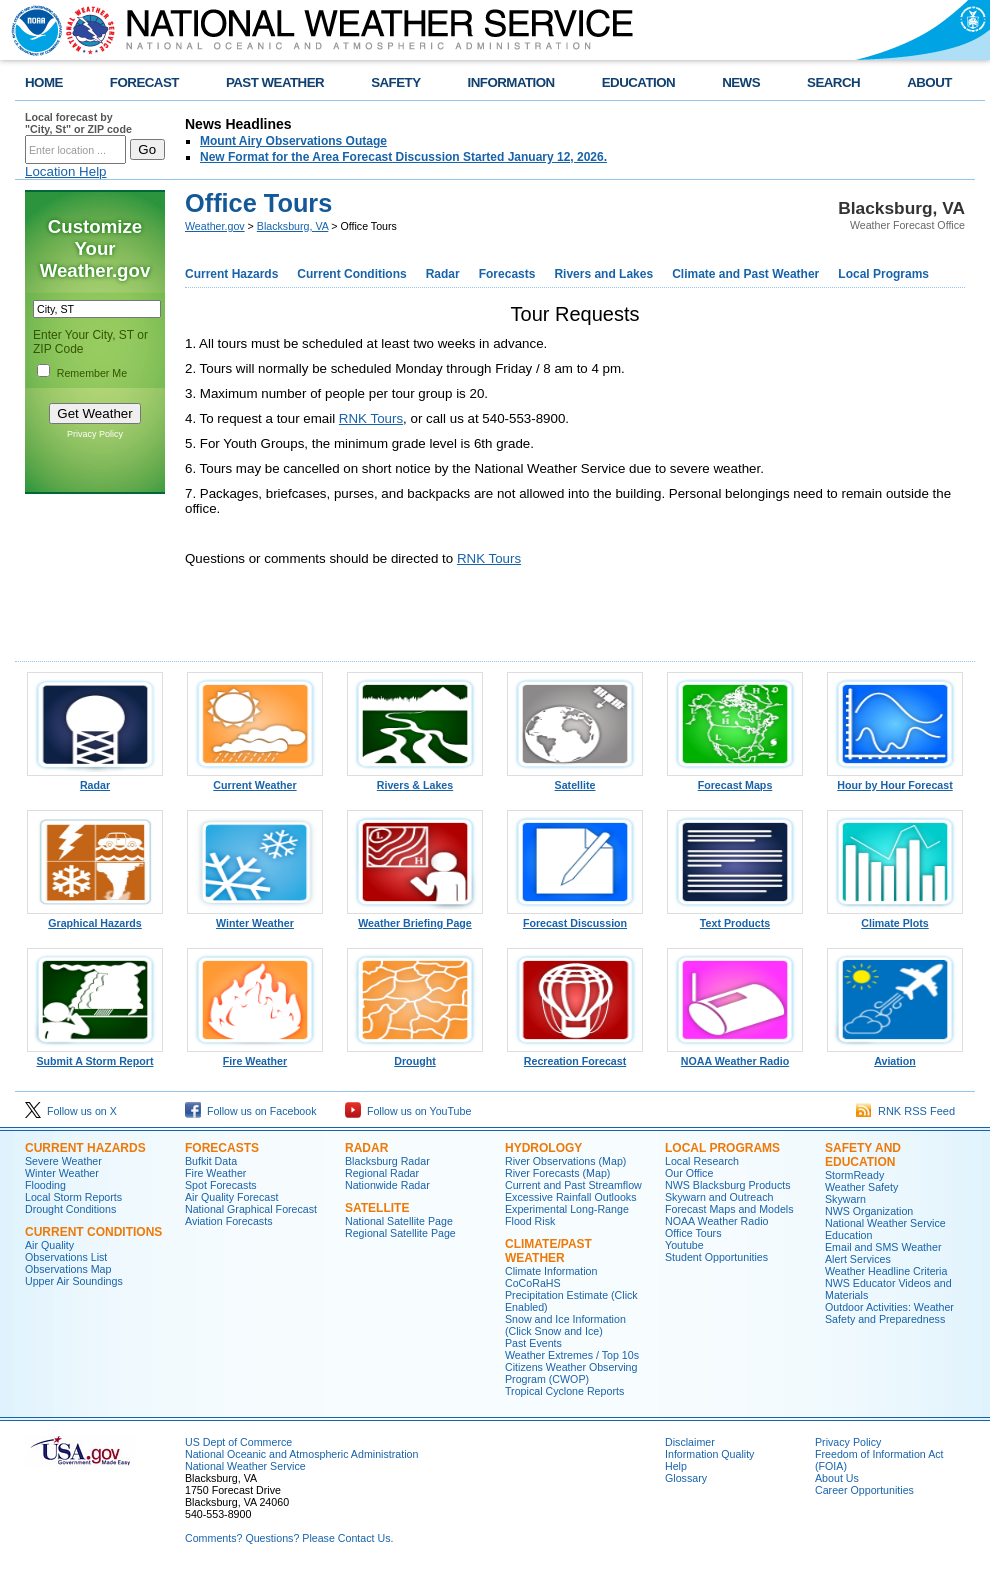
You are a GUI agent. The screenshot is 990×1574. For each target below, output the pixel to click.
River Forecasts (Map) (557, 1173)
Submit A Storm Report (95, 1056)
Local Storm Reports (73, 1197)
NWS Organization (869, 1211)
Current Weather (255, 780)
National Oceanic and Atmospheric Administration (301, 1454)
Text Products (735, 918)
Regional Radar (382, 1173)
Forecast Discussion (575, 918)
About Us (837, 1478)
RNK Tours (371, 418)
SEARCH (833, 82)
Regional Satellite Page (400, 1233)
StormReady (854, 1175)
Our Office (689, 1173)
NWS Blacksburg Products (728, 1185)
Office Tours (693, 1233)
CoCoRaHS (533, 1283)
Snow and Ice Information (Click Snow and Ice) (565, 1325)
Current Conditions (351, 274)
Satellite (575, 780)
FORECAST (144, 82)
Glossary (686, 1478)
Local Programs (883, 274)
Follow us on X (71, 1111)
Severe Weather (63, 1161)
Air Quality (49, 1245)
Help (676, 1466)
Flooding (45, 1185)
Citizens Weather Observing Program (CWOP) (571, 1373)
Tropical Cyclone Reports (564, 1391)
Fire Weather (255, 1056)
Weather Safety (861, 1187)
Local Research (702, 1161)
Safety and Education (863, 1155)
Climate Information (551, 1271)
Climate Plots (895, 918)
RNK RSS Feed (905, 1111)
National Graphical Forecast (251, 1209)
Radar (443, 274)
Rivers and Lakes (603, 274)
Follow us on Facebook (251, 1111)
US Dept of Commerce (238, 1442)
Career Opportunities (864, 1490)
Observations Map (68, 1269)
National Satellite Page (399, 1221)
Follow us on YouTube (408, 1111)
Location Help (66, 171)
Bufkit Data (211, 1161)
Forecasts (507, 274)
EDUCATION (638, 82)
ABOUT (929, 82)
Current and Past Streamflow (573, 1185)
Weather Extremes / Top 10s (572, 1355)
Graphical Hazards (95, 918)
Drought (415, 1056)
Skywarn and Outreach (719, 1197)
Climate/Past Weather (548, 1251)
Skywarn (845, 1199)
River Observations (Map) (565, 1161)
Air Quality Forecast (232, 1197)
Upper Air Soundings (74, 1281)
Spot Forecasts (221, 1185)
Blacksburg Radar (387, 1161)
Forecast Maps (735, 780)
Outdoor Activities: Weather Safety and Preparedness (889, 1313)
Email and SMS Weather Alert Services (883, 1253)
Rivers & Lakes (415, 780)
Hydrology (543, 1148)
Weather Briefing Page (415, 918)
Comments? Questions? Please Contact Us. (289, 1538)
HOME (44, 82)
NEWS (741, 82)
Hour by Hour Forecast (895, 780)
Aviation (895, 1056)
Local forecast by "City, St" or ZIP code (78, 123)
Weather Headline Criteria (886, 1271)
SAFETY (395, 82)
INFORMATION (511, 82)
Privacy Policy (95, 434)
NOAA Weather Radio (735, 1056)
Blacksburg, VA (292, 226)
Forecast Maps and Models (729, 1209)
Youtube (684, 1245)
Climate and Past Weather (745, 274)
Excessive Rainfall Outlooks (570, 1197)
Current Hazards (231, 274)
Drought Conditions (70, 1209)
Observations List (66, 1257)
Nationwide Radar (387, 1185)
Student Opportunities (716, 1257)
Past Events (533, 1343)
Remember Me (92, 373)
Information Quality (709, 1454)
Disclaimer (690, 1442)
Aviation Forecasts (228, 1221)
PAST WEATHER (275, 82)
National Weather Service (245, 1466)
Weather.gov (215, 226)
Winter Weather (255, 918)
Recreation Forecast (575, 1056)
